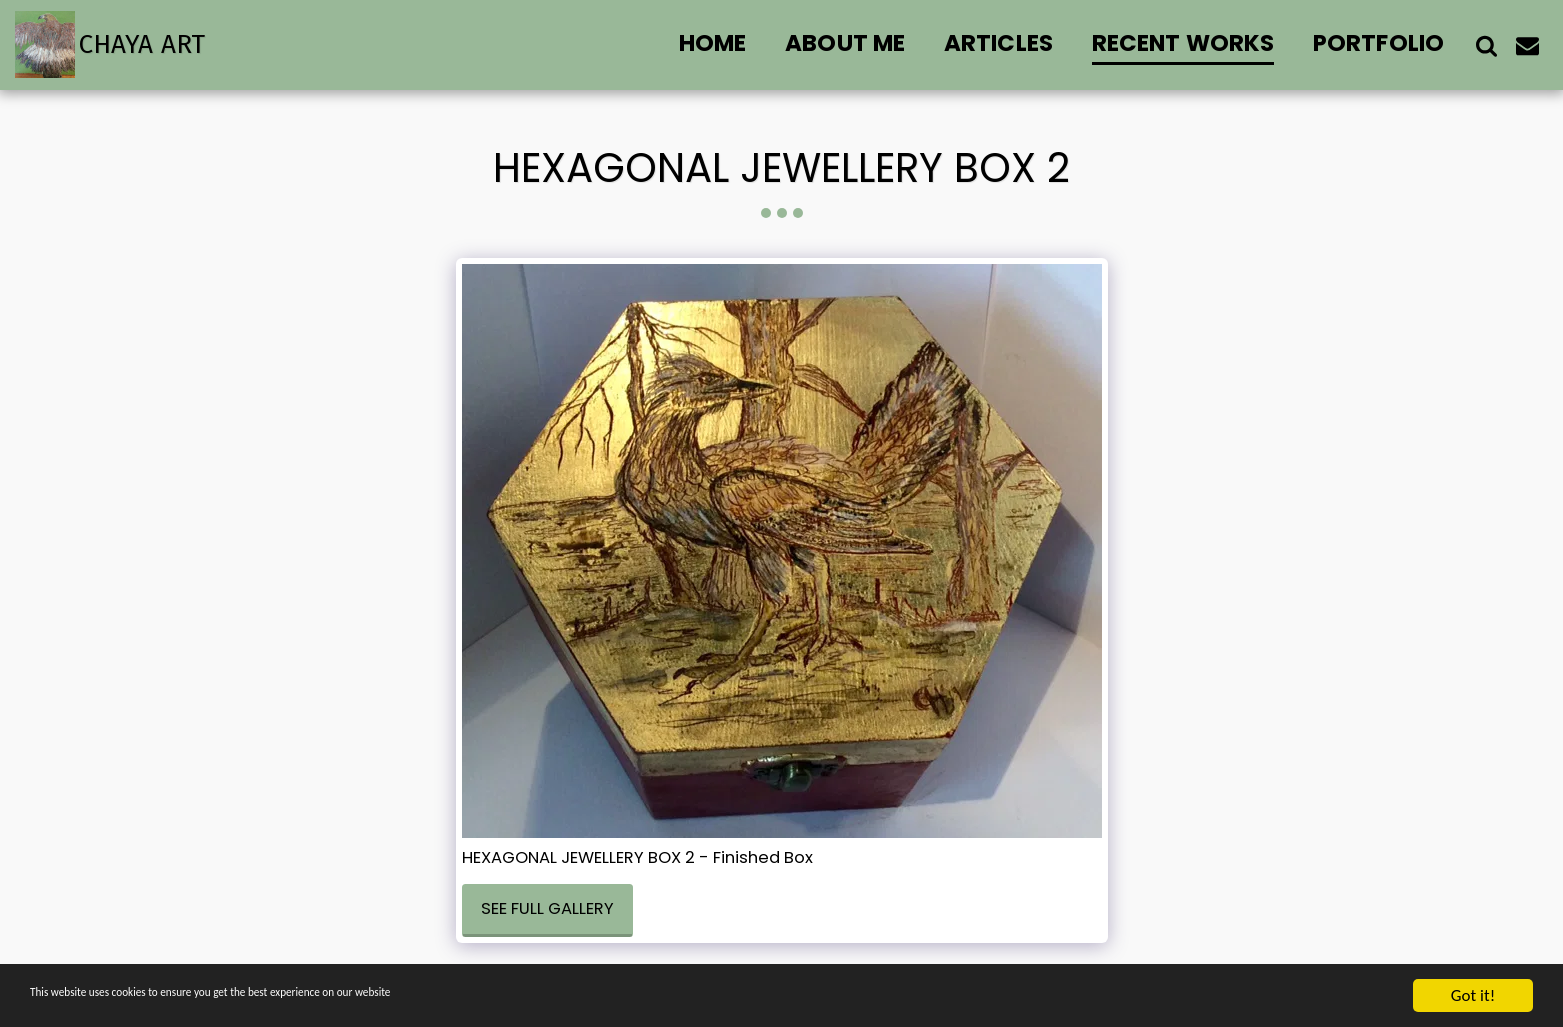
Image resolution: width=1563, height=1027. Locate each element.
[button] (1486, 45)
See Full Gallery (547, 908)
